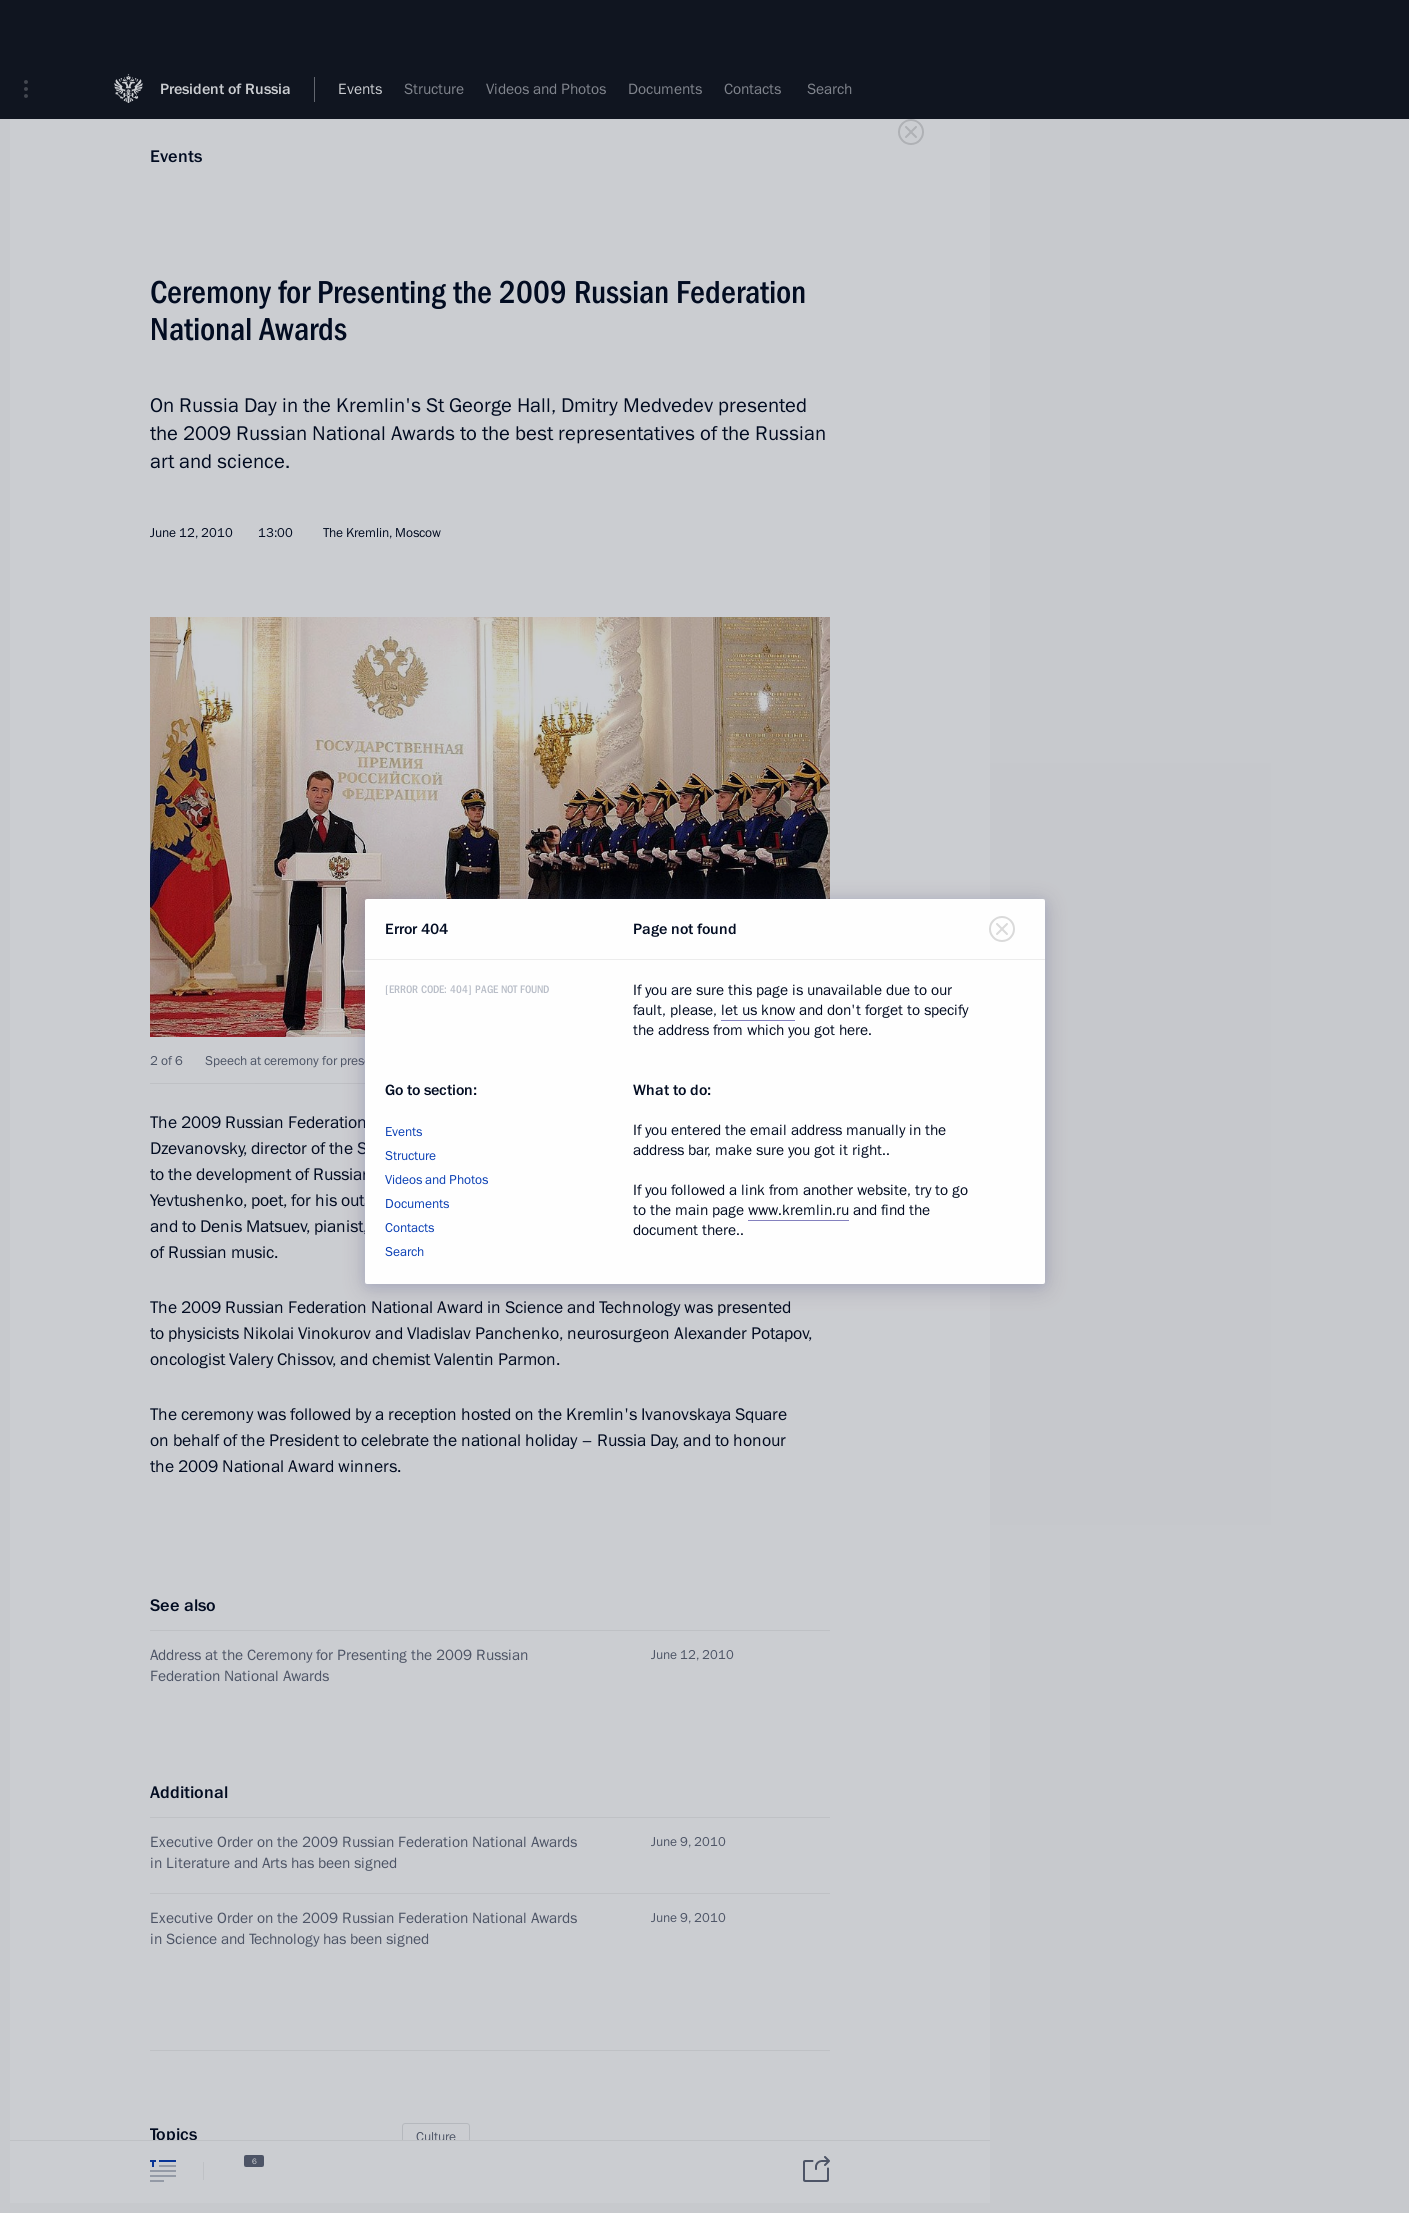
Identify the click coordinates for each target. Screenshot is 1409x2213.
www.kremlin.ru (798, 1210)
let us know (758, 1010)
